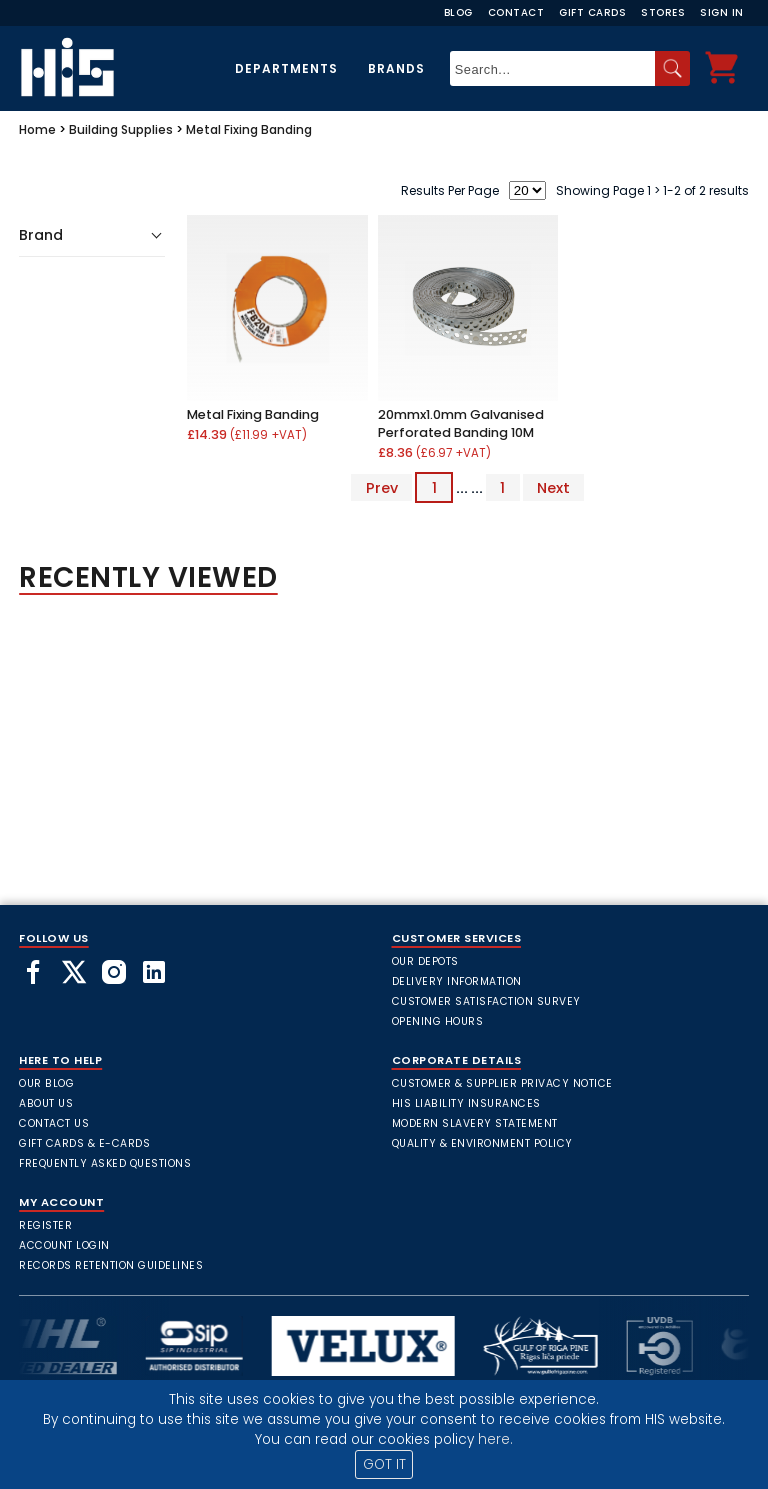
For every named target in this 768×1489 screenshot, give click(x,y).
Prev (382, 488)
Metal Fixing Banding (249, 129)
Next (553, 488)
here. (495, 1439)
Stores (663, 12)
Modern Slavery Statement (475, 1123)
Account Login (64, 1245)
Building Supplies (121, 129)
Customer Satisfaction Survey (486, 1001)
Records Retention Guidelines (111, 1265)
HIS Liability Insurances (466, 1103)
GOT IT (384, 1464)
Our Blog (46, 1083)
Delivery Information (457, 981)
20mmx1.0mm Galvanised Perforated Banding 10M (461, 423)
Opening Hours (438, 1021)
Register (45, 1225)
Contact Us (54, 1123)
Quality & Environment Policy (482, 1143)
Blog (458, 12)
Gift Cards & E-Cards (84, 1143)
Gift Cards (592, 12)
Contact (516, 12)
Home (37, 129)
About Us (46, 1103)
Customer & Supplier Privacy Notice (502, 1083)
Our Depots (425, 961)
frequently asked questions (105, 1163)
